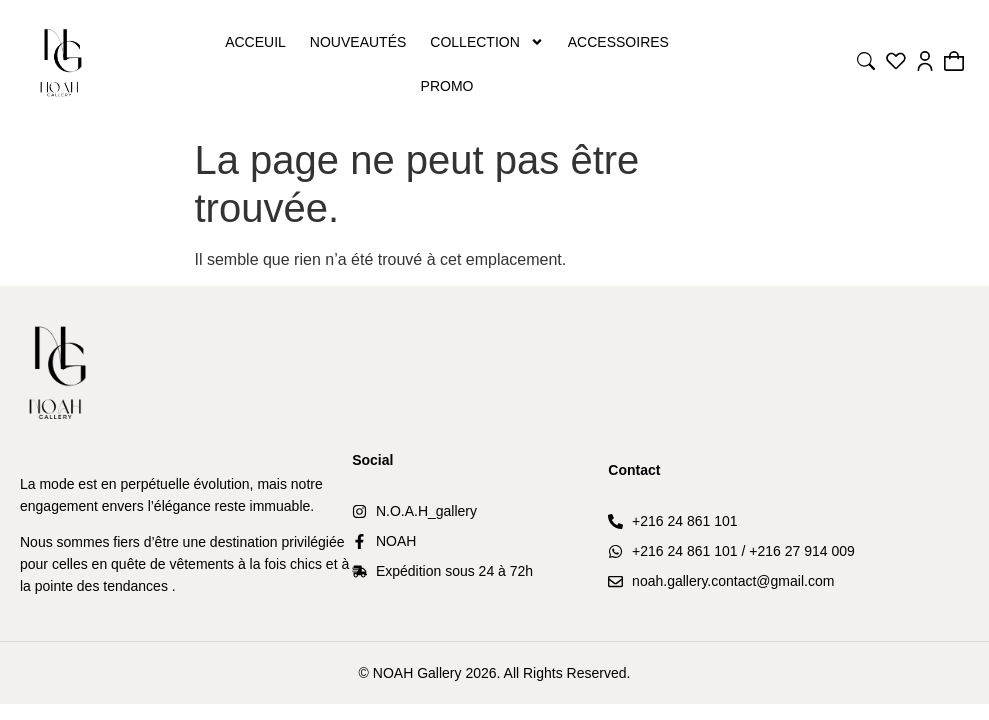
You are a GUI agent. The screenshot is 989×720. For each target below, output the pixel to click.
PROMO (447, 86)
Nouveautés (358, 42)
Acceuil (255, 42)
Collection (486, 42)
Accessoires (618, 42)
